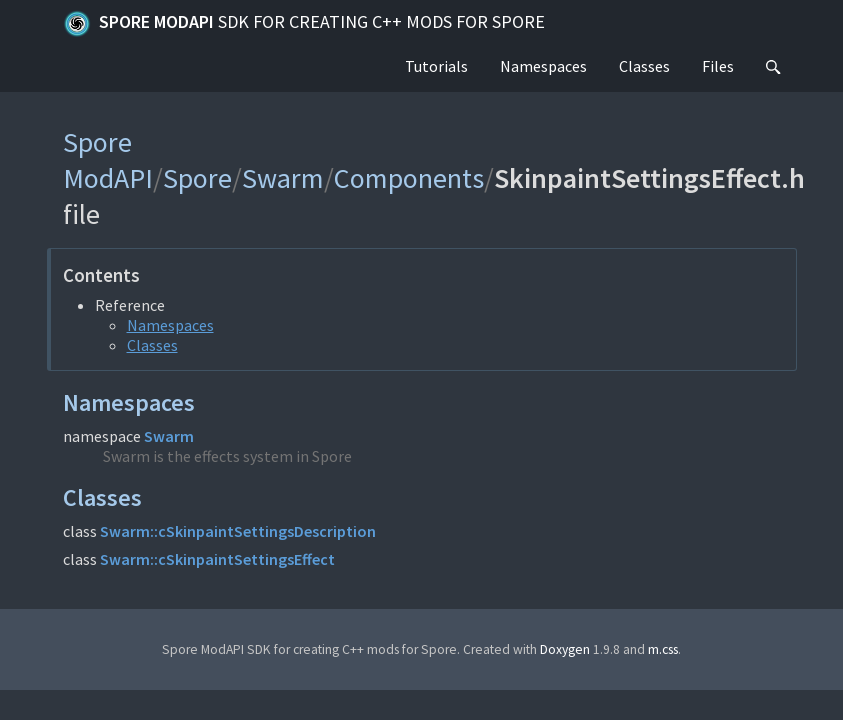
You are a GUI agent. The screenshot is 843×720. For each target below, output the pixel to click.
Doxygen (565, 649)
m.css (663, 649)
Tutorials (436, 66)
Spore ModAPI (304, 24)
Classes (644, 66)
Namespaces (543, 66)
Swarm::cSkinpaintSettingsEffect (217, 559)
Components (409, 178)
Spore (197, 178)
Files (718, 66)
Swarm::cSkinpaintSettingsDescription (238, 531)
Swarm (283, 178)
